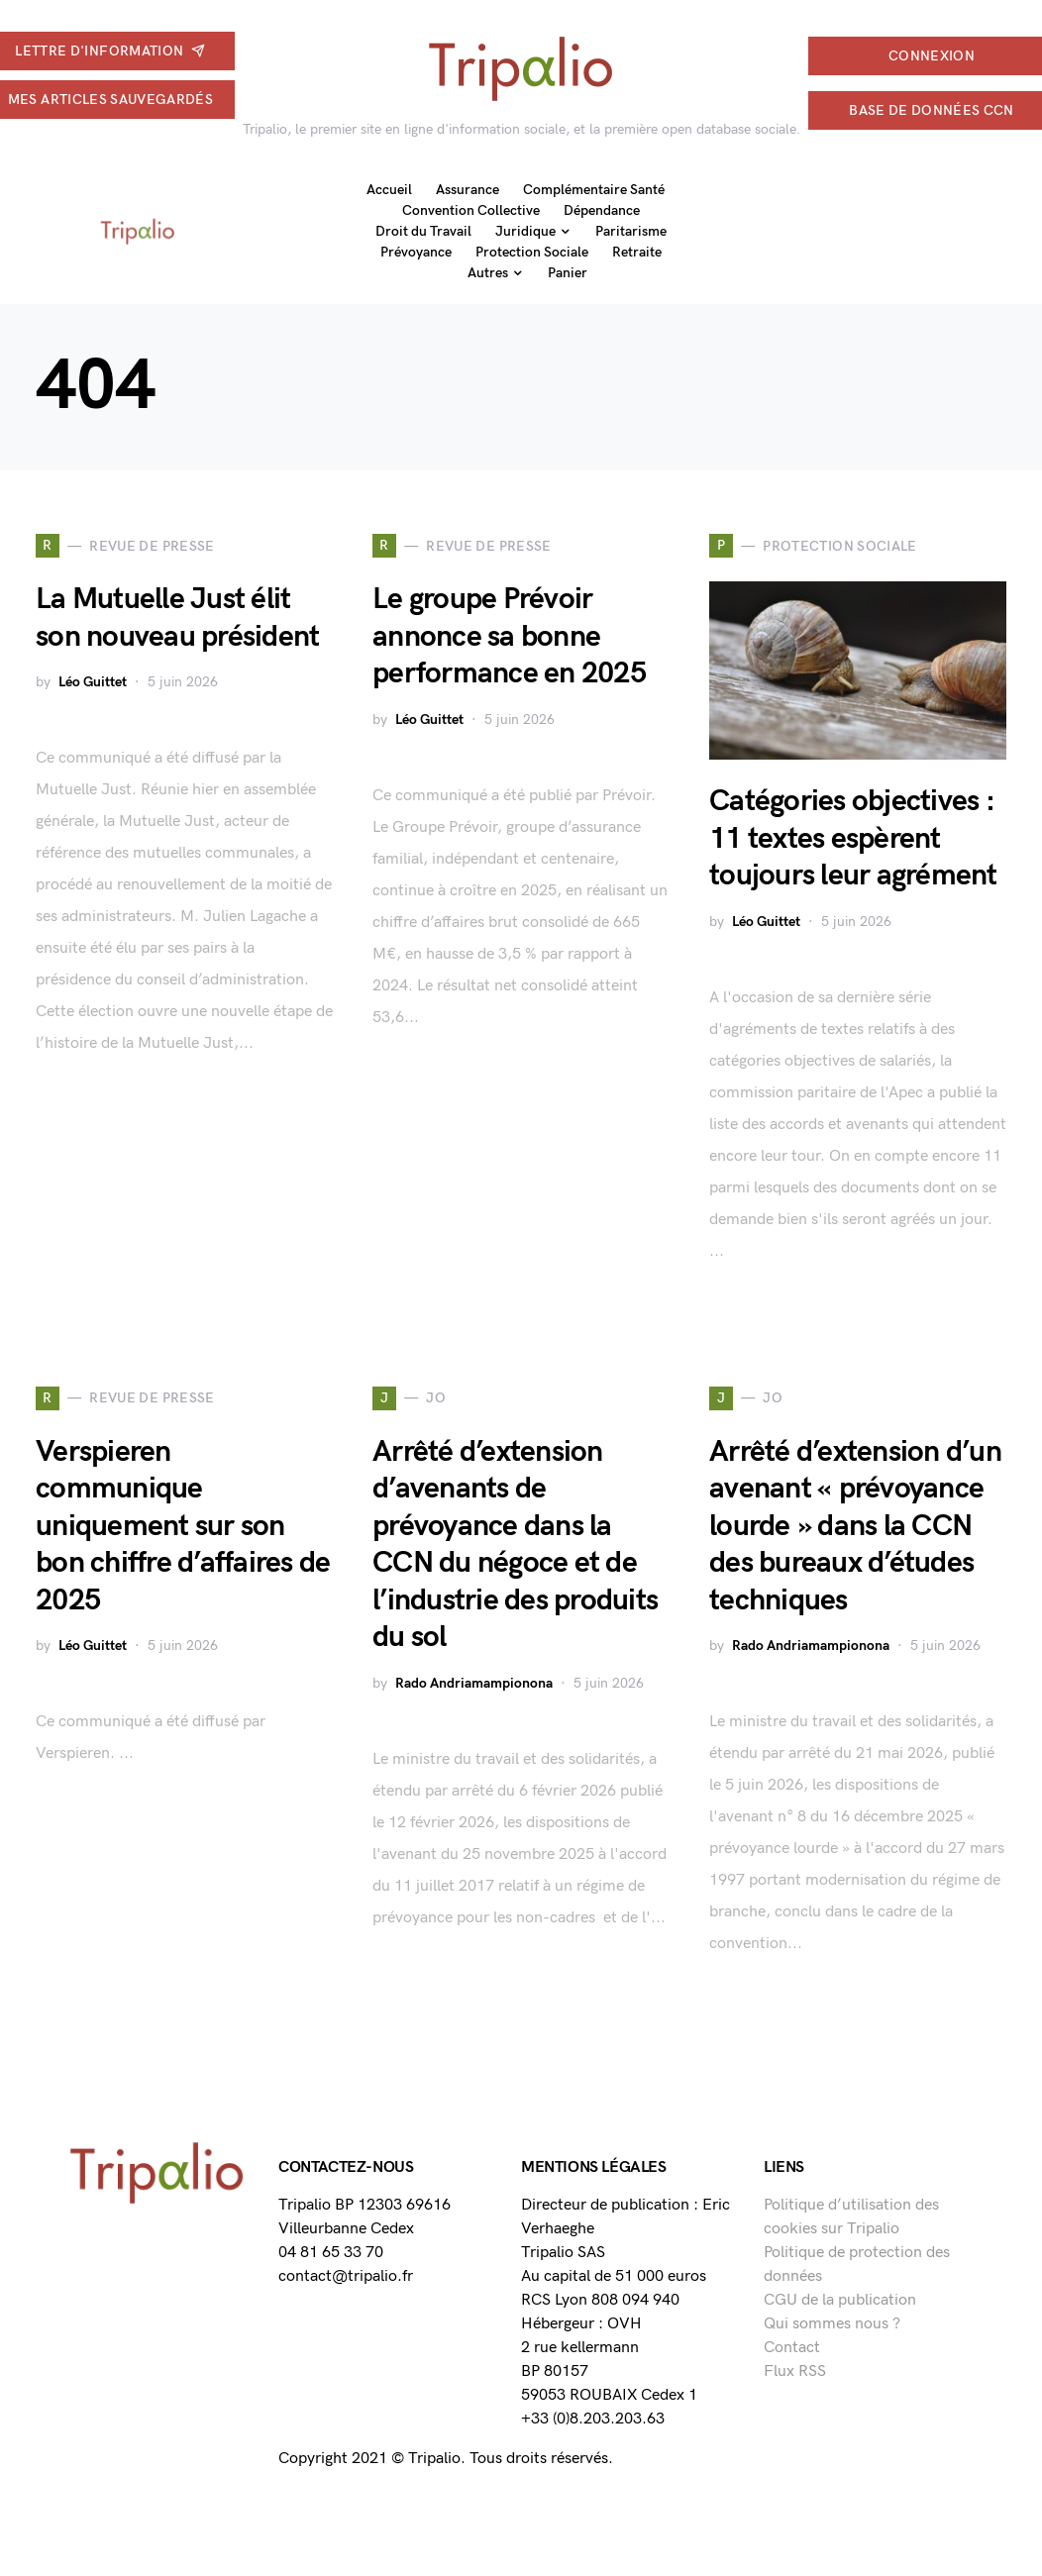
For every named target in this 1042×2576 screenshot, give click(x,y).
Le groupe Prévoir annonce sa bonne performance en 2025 (509, 636)
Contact (792, 2347)
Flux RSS (795, 2371)
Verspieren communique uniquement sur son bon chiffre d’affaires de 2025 (183, 1526)
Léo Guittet (92, 681)
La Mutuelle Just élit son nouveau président (177, 618)
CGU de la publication (840, 2300)
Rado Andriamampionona (474, 1683)
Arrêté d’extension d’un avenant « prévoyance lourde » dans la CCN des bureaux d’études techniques (855, 1526)
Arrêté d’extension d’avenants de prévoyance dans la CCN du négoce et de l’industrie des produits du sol (515, 1545)
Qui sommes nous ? (832, 2324)
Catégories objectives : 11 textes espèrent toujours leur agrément (853, 838)
